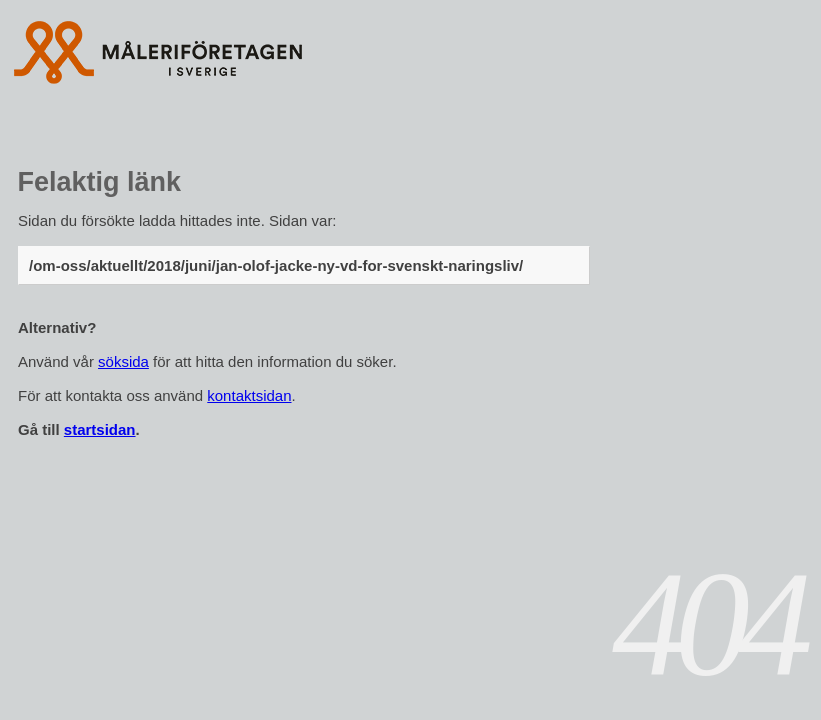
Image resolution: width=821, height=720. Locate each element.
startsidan (100, 429)
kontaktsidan (249, 395)
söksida (123, 361)
